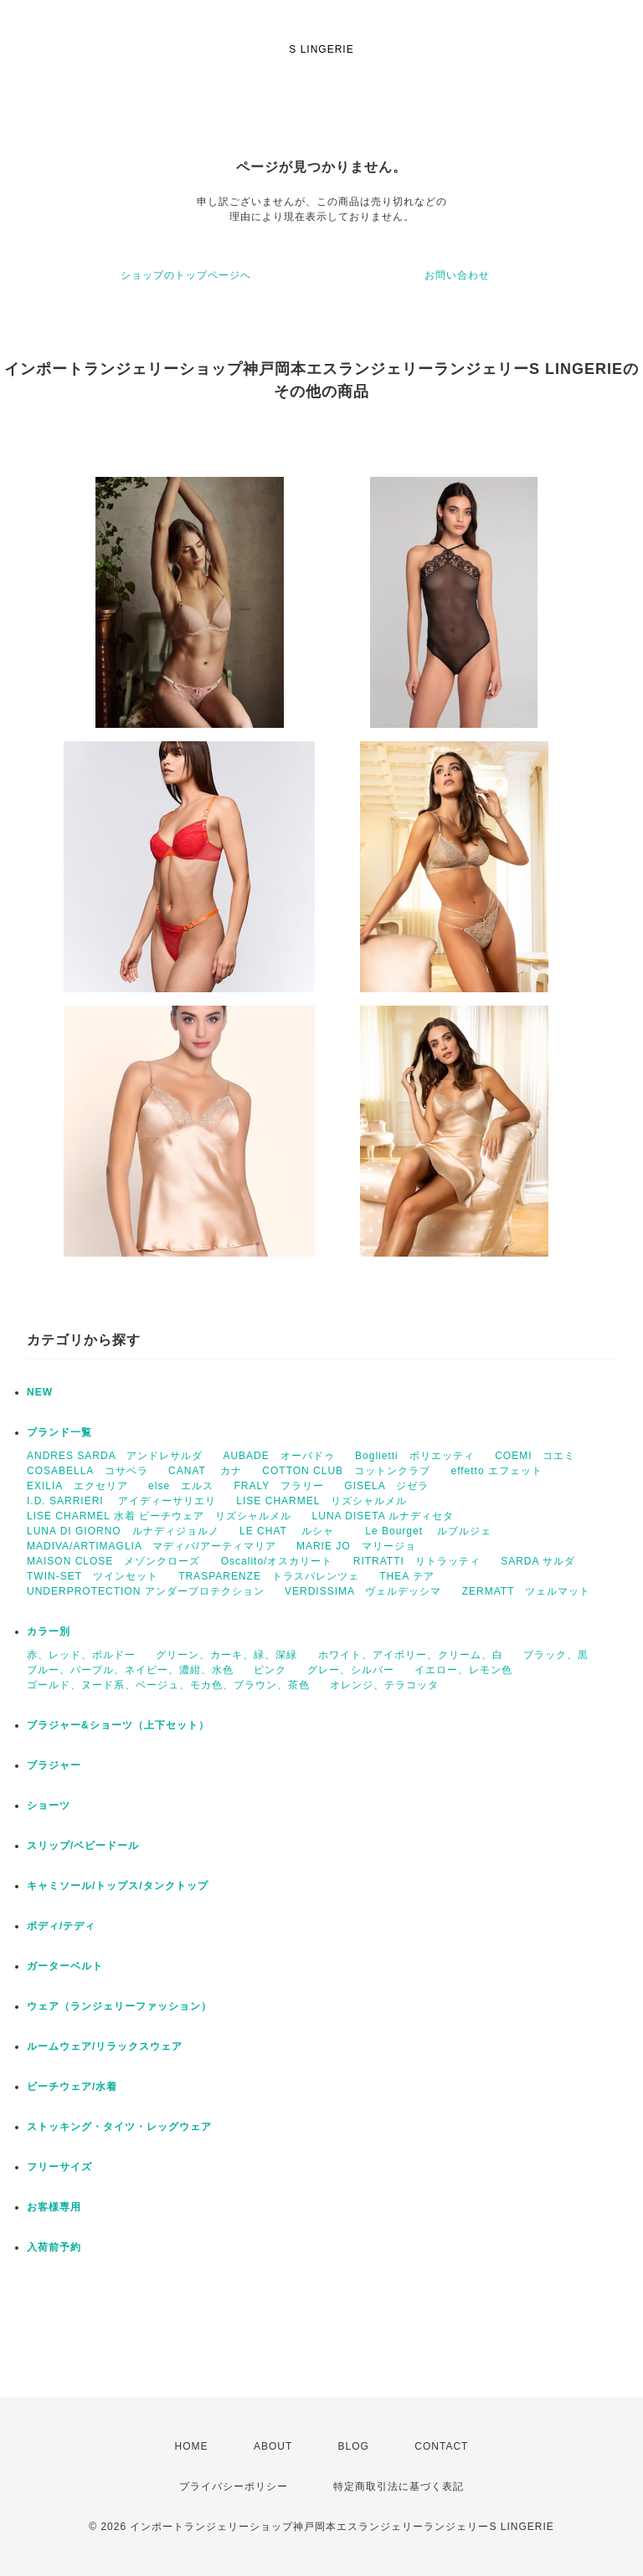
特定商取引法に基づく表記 (398, 2486)
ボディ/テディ (61, 1926)
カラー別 (48, 1631)
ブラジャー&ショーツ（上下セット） (118, 1725)
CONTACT (441, 2446)
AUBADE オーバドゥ (278, 1456)
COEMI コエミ (540, 1456)
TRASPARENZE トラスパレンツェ (268, 1576)
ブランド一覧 (59, 1432)
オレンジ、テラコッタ (384, 1685)
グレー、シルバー (350, 1670)
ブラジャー (54, 1765)
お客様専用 (54, 2207)
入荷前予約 (54, 2247)
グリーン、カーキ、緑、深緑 (226, 1655)
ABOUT (273, 2446)
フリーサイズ (59, 2167)
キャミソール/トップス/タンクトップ (117, 1886)
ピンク (270, 1670)
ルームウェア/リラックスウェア (105, 2046)
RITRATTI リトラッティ (417, 1561)
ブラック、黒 (556, 1655)
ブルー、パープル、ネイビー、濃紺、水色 (130, 1670)
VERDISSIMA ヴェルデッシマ (363, 1591)
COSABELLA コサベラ (87, 1471)
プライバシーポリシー (233, 2486)
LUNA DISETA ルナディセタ (383, 1516)
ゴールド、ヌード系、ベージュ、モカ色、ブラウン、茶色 (168, 1685)
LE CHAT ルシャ (292, 1531)
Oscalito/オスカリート (277, 1561)
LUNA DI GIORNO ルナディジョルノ (123, 1531)
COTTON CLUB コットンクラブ (346, 1471)
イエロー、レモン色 (463, 1670)
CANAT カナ (205, 1471)
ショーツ (48, 1805)
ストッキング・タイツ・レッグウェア (119, 2127)
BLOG (353, 2446)
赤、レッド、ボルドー (81, 1655)
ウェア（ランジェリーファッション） (119, 2006)
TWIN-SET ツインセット (92, 1576)
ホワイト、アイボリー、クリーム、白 (410, 1655)
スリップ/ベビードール (83, 1845)
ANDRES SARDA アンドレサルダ (115, 1456)
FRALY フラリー (279, 1486)
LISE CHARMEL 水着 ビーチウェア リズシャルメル (159, 1516)
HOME (191, 2446)
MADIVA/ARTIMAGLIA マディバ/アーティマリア (151, 1546)
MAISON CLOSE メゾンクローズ (113, 1561)
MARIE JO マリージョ (356, 1546)
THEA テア (407, 1576)
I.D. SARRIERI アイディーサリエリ (121, 1501)
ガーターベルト (65, 1966)
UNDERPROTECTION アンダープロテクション (146, 1591)
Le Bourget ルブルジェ (428, 1531)
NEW (40, 1392)
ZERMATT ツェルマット (526, 1591)
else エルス (180, 1486)
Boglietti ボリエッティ (415, 1456)
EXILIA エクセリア (77, 1486)
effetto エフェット (496, 1471)
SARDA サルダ (538, 1561)
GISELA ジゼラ (386, 1486)
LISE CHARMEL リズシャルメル (321, 1501)
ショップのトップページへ (186, 275)
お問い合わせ (457, 275)
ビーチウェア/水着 (72, 2086)
